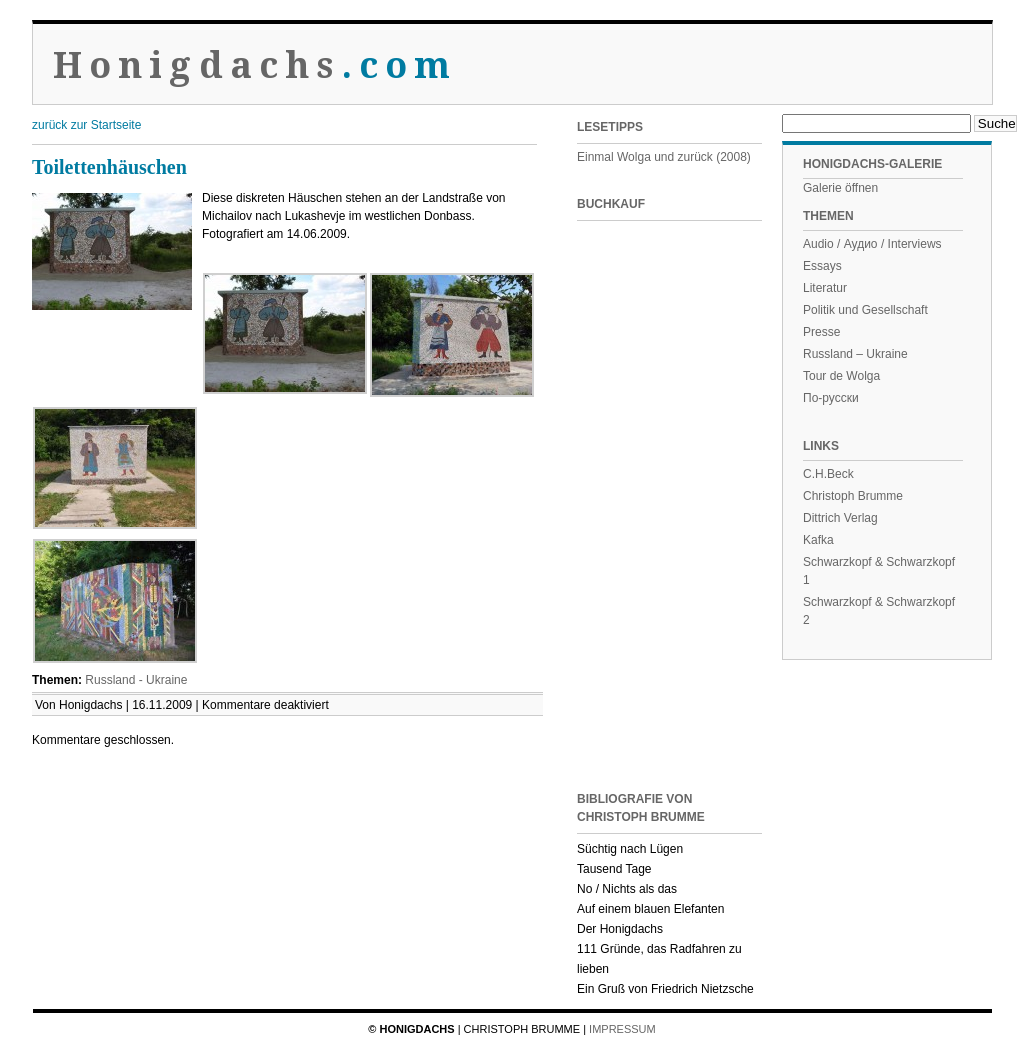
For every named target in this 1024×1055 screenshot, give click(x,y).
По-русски (831, 398)
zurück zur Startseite (86, 125)
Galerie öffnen (840, 188)
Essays (822, 266)
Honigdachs (255, 65)
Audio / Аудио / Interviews (872, 244)
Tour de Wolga (841, 376)
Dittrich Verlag (840, 518)
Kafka (818, 540)
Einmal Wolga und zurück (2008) (664, 157)
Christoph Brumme (853, 496)
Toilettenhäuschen (109, 167)
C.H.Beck (828, 474)
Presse (821, 332)
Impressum (622, 1029)
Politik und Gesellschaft (865, 310)
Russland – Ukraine (855, 354)
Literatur (825, 288)
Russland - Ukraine (136, 680)
